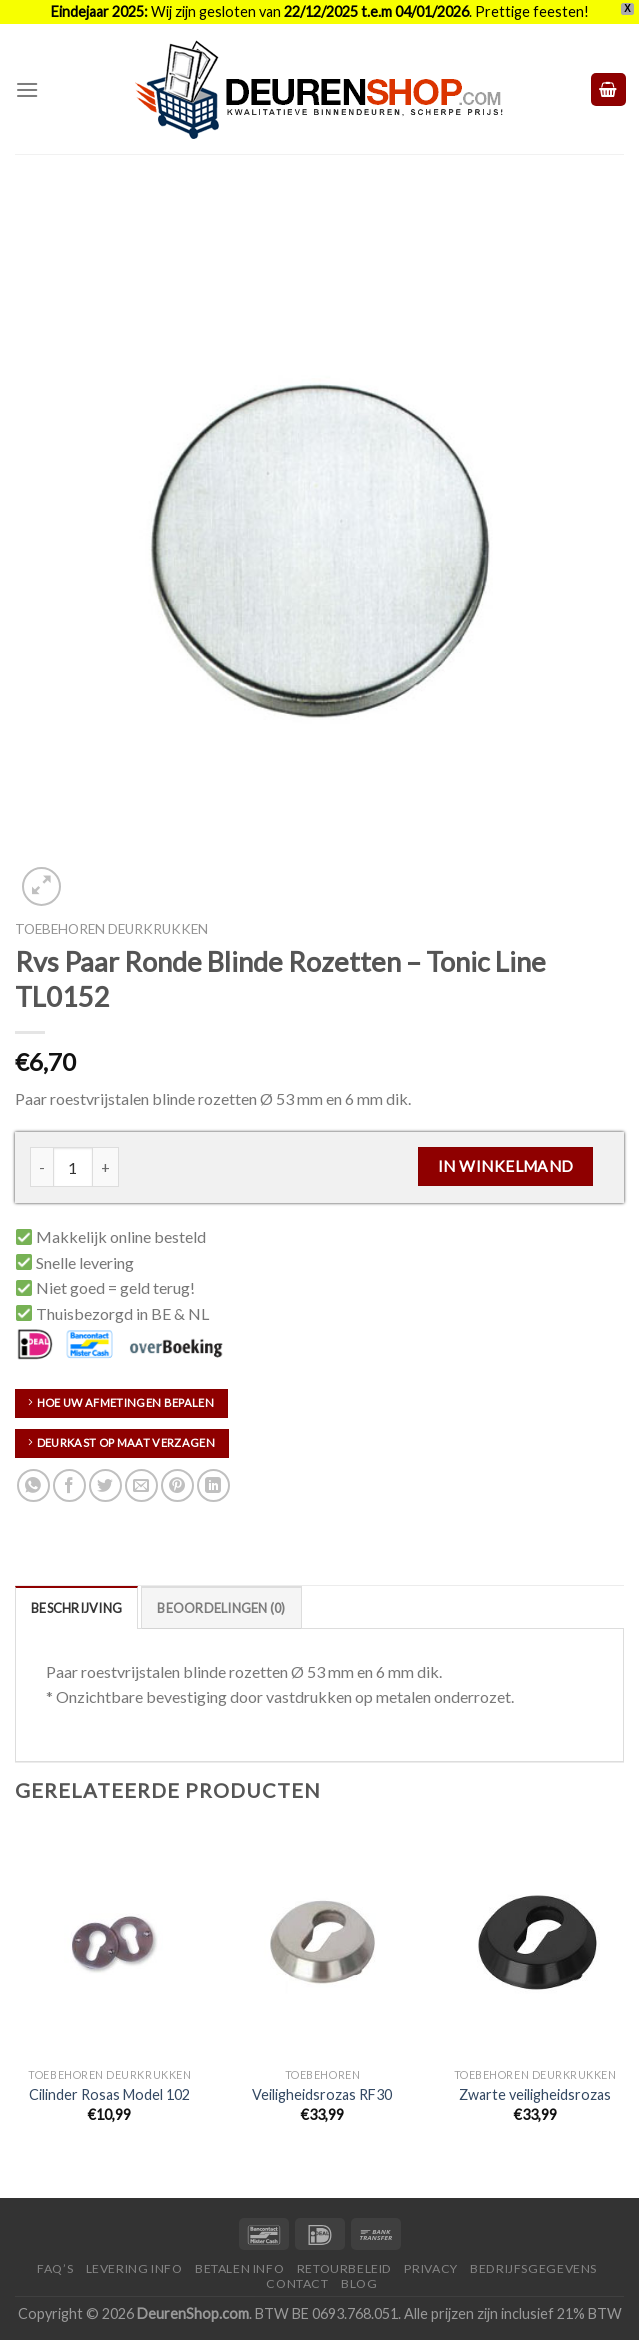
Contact (297, 2283)
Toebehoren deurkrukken (111, 929)
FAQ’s (55, 2268)
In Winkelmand (506, 1166)
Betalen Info (239, 2268)
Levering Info (134, 2268)
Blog (359, 2283)
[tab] (76, 1607)
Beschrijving (76, 1608)
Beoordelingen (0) (221, 1608)
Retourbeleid (344, 2268)
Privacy (430, 2268)
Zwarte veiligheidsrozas (535, 2094)
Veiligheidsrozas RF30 (322, 2094)
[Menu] (27, 89)
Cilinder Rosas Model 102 (109, 2094)
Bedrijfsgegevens (533, 2268)
